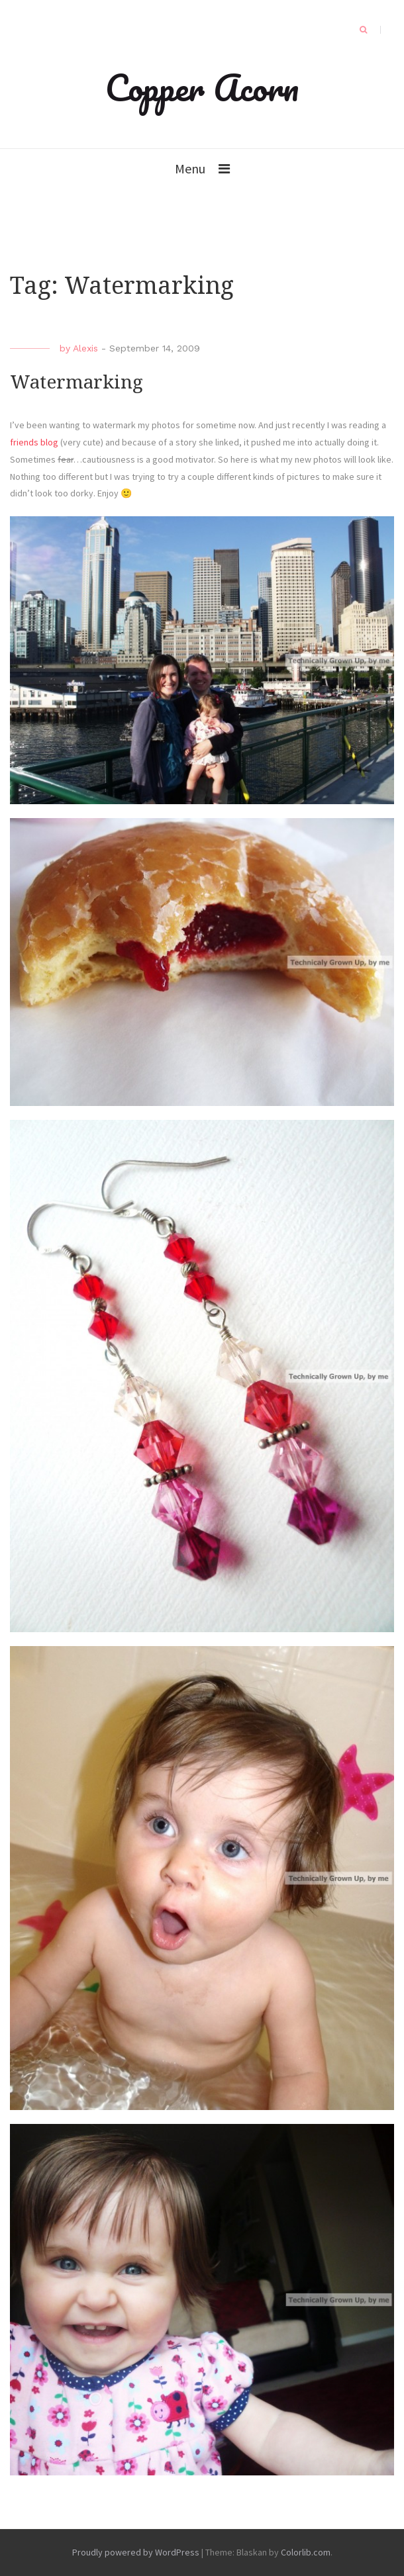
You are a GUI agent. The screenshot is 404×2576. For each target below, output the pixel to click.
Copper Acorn (202, 87)
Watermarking (76, 382)
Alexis (85, 348)
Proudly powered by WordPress (135, 2552)
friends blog (34, 442)
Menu (190, 168)
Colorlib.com (305, 2552)
